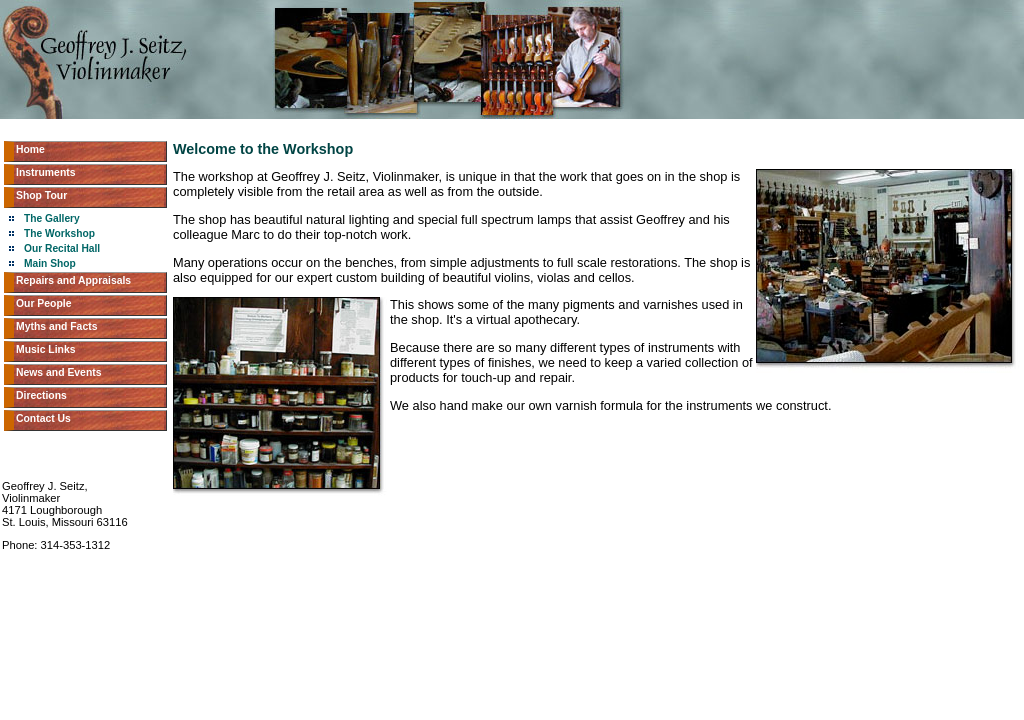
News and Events (58, 372)
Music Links (45, 349)
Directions (41, 395)
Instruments (45, 172)
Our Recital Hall (62, 248)
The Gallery (52, 218)
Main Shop (50, 263)
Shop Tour (41, 195)
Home (30, 149)
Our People (43, 303)
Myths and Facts (56, 326)
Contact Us (43, 418)
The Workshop (59, 233)
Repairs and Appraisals (73, 280)
